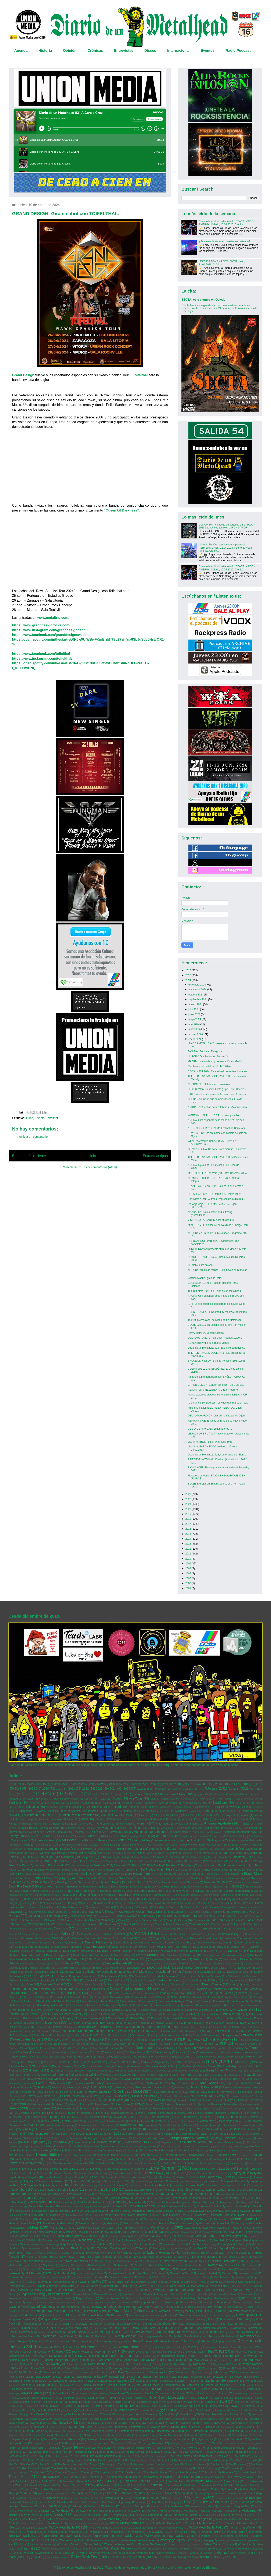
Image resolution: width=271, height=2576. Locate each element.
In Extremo (15, 2117)
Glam (255, 2062)
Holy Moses (123, 2104)
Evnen (255, 2022)
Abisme (255, 1794)
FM (201, 2043)
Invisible (26, 2129)
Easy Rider (15, 1993)
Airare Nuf (109, 1810)
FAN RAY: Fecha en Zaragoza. (205, 1051)
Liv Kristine (257, 2185)
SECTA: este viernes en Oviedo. (203, 299)
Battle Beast (195, 1861)
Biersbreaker (113, 1869)
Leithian (167, 2177)
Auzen (216, 1848)
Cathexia (95, 1911)
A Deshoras (164, 1794)
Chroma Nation (150, 1920)
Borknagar (13, 1895)
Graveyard (160, 2070)
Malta (229, 2206)
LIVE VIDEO (109, 2189)
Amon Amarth (241, 1819)
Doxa (73, 1984)
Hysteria (241, 2108)
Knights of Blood (106, 2155)
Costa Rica (176, 1928)
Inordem (243, 2121)
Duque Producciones (126, 1989)
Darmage (102, 1950)
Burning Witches (78, 1903)
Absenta (43, 1798)
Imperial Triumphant (215, 2113)
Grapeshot (36, 2070)
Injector (159, 2121)
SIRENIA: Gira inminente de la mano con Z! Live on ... (218, 1094)
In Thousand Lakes (96, 2117)
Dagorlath (133, 1942)
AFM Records (113, 1806)
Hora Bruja (152, 2104)
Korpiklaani (195, 2155)
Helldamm (121, 2096)
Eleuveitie (219, 2001)
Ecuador (97, 1993)
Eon (109, 2014)
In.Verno (146, 2117)
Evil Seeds (215, 2022)
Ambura (117, 1819)
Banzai (157, 1857)
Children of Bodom (72, 1920)
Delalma (198, 1959)
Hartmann (57, 2087)
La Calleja (247, 2159)
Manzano (192, 2210)
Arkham (218, 1836)
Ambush (129, 1819)
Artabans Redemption (100, 1840)
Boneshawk (197, 1890)
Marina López (93, 2215)
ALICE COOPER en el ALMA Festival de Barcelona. (217, 1128)
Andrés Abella (105, 1823)
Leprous (44, 2181)
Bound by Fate (51, 1895)
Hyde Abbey (211, 2108)
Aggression (25, 1810)
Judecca (152, 2142)
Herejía (259, 2096)
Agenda (21, 51)
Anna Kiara (167, 1828)
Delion (244, 1959)
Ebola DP (54, 1993)
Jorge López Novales (188, 2138)
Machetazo (218, 2198)
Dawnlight (196, 1950)
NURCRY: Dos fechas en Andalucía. (208, 1056)
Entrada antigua (155, 1156)
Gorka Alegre (154, 2066)
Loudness (145, 2194)
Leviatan (158, 2181)
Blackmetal (217, 1878)
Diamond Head (46, 1971)
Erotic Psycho (171, 2014)
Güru (84, 2078)
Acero (153, 1798)
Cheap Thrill (165, 1916)
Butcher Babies (139, 1903)
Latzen (56, 2173)
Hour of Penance (212, 2104)
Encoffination (252, 2005)
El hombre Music (141, 1997)
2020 (188, 1509)
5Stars (74, 1794)
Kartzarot (109, 2146)
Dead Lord (256, 1950)
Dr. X (122, 1984)
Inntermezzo (206, 2121)
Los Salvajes (54, 2194)
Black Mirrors (25, 1878)
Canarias (125, 1907)
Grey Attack (41, 2075)
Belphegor (187, 1865)
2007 (188, 1573)
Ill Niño (48, 2112)
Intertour (189, 2125)
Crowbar (212, 1934)
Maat (206, 2198)
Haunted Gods (161, 2087)
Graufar (69, 2070)
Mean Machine (131, 2219)
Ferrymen (229, 2035)
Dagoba (117, 1942)
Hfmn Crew (115, 2100)
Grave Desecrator (97, 2070)
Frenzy (222, 2048)
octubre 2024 (196, 994)
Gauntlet (225, 2056)
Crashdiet (238, 1928)
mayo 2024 (195, 1019)
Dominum (177, 1980)
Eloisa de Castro (22, 2005)
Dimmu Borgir (68, 1976)
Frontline (23, 2052)
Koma (142, 2155)
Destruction (134, 1967)
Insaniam (257, 2121)
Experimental (137, 2026)
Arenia (122, 1836)
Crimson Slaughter (32, 1934)
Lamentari (96, 2168)
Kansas (61, 2146)
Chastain (147, 1916)
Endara (37, 2010)
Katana (152, 2146)
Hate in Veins (100, 2087)
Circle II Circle (232, 1920)
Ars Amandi (256, 1836)
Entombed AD (224, 2009)
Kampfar (26, 2146)
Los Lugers (33, 2194)
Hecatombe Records (250, 2091)
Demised (55, 1963)
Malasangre (96, 2206)
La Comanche (80, 2163)
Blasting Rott (64, 1882)
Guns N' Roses (64, 2078)
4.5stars (25, 1794)
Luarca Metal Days (168, 2193)
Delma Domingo (23, 1963)
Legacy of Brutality (244, 2173)
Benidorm (241, 1865)
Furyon (180, 2052)
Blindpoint (176, 1882)
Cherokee (184, 1916)
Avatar (31, 1853)
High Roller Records (160, 2100)
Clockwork (92, 1924)
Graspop (55, 2070)
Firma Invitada (192, 2039)
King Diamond (127, 2150)
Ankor (152, 1827)
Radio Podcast (237, 51)
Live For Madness (45, 2189)
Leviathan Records (193, 2181)
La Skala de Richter (170, 2163)
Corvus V (157, 1928)
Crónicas (95, 51)
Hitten (58, 2104)
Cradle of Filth (207, 1928)
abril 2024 (194, 1024)
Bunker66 (254, 1899)
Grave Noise (141, 2070)
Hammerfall (60, 2083)
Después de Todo (91, 1968)
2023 (188, 1494)
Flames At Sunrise (32, 2043)
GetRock (89, 2062)
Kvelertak (191, 2159)
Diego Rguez (38, 1976)
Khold (218, 2146)
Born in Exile (31, 1894)
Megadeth (186, 2219)
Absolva (88, 1798)
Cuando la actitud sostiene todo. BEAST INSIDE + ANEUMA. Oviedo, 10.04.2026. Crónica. (227, 223)
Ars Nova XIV (22, 1840)
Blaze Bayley (112, 1882)
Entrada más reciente (29, 1156)
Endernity (50, 2010)
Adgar (150, 1802)
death (37, 1955)
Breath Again (178, 1895)
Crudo (56, 1938)
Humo (102, 2108)
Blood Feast (252, 1882)
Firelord (140, 2039)
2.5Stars (100, 1784)
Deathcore (189, 1955)
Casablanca (15, 1911)
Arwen (159, 1840)
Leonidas (243, 2177)
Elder (16, 2001)
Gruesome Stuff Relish (172, 2074)
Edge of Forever (170, 1993)
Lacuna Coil (237, 2163)
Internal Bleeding (171, 2125)
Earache (254, 1989)
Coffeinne (178, 1924)
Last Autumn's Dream (203, 2169)
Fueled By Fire (112, 2052)
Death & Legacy (56, 1955)
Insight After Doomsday (60, 2125)
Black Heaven (134, 1873)
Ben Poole (224, 1865)
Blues (208, 1886)
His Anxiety (256, 2100)
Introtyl (216, 2125)
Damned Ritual (184, 1942)
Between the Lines (33, 1869)
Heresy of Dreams (23, 2100)
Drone (246, 1984)
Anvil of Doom (54, 1831)
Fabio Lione (30, 2031)
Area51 (93, 1836)
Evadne (18, 2022)
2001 (188, 1588)
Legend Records (75, 2177)
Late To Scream (40, 2173)
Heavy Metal (132, 2092)
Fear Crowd (77, 2035)
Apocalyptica (180, 1831)
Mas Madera (170, 2215)
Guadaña (250, 2074)
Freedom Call (201, 2048)
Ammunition (221, 1819)
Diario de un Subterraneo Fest (203, 1971)
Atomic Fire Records (210, 1844)
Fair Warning (125, 2031)
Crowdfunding (230, 1934)
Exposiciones (162, 2026)
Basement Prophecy (91, 1861)
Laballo (189, 2163)
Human (45, 2108)
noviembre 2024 (197, 989)
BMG (235, 1886)
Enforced (117, 2010)
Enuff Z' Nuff (95, 2014)
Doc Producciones (67, 1980)
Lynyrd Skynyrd (159, 2198)
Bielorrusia (96, 1869)
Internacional (178, 51)
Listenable (192, 2185)
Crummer (89, 1938)
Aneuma (142, 1823)
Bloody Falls (136, 1886)
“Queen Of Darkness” (121, 510)
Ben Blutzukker (206, 1865)
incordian (189, 2117)
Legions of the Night (147, 2177)
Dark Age (254, 1942)
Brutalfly (142, 1899)
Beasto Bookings (80, 1865)
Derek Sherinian (188, 1963)
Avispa (106, 1853)
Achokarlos (167, 1798)
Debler (254, 1955)
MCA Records (92, 2219)
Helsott (247, 2096)
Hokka (71, 2104)
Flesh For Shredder (85, 2043)
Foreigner (29, 2048)
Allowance (143, 1815)
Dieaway (18, 1976)
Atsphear (17, 1849)
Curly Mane (14, 1942)
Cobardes (110, 1924)
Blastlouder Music (88, 1882)
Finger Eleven (76, 2039)
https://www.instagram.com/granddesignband (49, 630)
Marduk (28, 2215)
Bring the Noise (211, 1895)
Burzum (122, 1903)
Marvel (155, 2215)
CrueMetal (73, 1938)
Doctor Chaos (116, 1980)
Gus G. (98, 2078)
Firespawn (154, 2039)
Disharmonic (234, 1976)
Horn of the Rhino (187, 2104)
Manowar (103, 2210)
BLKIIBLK (222, 1882)
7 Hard (93, 1794)
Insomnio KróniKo (88, 2125)
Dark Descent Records (67, 1946)
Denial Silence (152, 1963)
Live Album (19, 2189)
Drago (133, 1984)
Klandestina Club (83, 2155)
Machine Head (237, 2198)
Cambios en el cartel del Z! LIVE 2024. (209, 1066)
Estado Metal (31, 2018)
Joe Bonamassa (73, 2138)
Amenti (173, 1819)
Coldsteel (222, 1924)
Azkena (210, 1853)
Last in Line (256, 2169)
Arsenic (39, 1840)
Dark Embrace (95, 1946)
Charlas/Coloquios (126, 1916)
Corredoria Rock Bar (137, 1928)
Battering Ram (175, 1861)
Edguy (188, 1993)
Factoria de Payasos (51, 2031)
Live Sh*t (90, 2189)
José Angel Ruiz (34, 2142)
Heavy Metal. (188, 2092)
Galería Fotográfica (23, 2056)
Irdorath (57, 2129)
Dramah (176, 1984)
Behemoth (120, 1865)
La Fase (119, 2163)
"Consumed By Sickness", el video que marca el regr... (218, 1402)
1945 (64, 1784)
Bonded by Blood (122, 1891)
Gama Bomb (85, 2056)
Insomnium (108, 2125)
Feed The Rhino (98, 2035)
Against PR (202, 1806)
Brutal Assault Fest (35, 1899)
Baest (44, 1857)
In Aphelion (253, 2113)
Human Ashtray (66, 2108)
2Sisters (176, 1788)
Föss (74, 2048)
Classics (19, 1924)
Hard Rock (207, 2083)
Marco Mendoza (214, 2210)
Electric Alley (44, 2001)
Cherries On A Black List (212, 1916)
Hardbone (232, 2083)
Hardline (42, 2087)
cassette (63, 1912)
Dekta (183, 1959)
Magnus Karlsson (203, 2202)
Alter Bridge (27, 1819)
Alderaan (196, 1811)
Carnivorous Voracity (248, 1907)
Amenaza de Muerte (150, 1819)
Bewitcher (55, 1869)
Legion (92, 2177)
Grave (80, 2070)
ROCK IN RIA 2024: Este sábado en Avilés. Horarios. (218, 1071)
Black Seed (108, 1878)
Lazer (116, 2173)
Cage (239, 1903)
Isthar (226, 2129)
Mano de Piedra (81, 2210)
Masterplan (25, 2219)
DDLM (210, 1950)
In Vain (117, 2117)
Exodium (104, 2026)
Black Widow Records (175, 1878)
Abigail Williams (238, 1794)
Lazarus (103, 2173)
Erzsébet (189, 2014)
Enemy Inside (99, 2009)
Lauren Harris (85, 2173)
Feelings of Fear (157, 2035)
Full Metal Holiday (160, 2052)
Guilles (12, 2079)
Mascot (202, 2215)
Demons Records (115, 1963)
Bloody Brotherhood (113, 1886)
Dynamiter (187, 1989)
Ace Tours (136, 1798)
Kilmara (72, 2150)
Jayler (216, 2134)
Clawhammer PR (39, 1924)
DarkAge (222, 1947)
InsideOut (33, 2125)
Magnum (184, 2202)
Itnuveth (13, 2133)
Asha (27, 1844)
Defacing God (137, 1959)
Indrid (220, 2117)
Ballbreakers (107, 1857)
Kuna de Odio (173, 2159)
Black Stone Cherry (130, 1878)
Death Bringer (101, 1955)
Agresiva (91, 1810)
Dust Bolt (158, 1989)
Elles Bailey (256, 2001)
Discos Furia (188, 1976)
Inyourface (42, 2129)
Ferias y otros (211, 2035)
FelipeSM (178, 2035)
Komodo (155, 2155)
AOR (91, 1831)
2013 (188, 1543)
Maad (195, 2198)
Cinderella (200, 1920)
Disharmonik (252, 1976)
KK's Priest (64, 2155)
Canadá (107, 1907)
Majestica (66, 2206)
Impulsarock (236, 2113)
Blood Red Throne (50, 1886)
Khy (228, 2146)
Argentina (139, 1836)
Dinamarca (88, 1976)
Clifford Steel (64, 1924)
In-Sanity (133, 2117)
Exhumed (72, 2027)
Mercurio (129, 2223)
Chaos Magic (104, 1916)
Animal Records (49, 1827)
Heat (38, 2092)
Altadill (245, 1815)
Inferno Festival (49, 2121)
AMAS (85, 1819)
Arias (170, 1836)
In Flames (34, 2117)
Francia (113, 2048)
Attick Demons (35, 1848)
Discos (150, 51)
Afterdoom (165, 1807)
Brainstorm (83, 1894)
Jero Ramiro (252, 2134)
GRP (152, 2075)
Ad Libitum (72, 1802)
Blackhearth (198, 1878)
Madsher (156, 2202)
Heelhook (17, 2096)
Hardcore (250, 2083)
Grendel (25, 2074)
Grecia (195, 2070)
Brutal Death (58, 1899)
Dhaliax (29, 1972)
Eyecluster (13, 2031)
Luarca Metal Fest (201, 2193)
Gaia (260, 2052)
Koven (210, 2155)
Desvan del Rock (158, 1967)
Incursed (205, 2117)
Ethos (200, 2018)
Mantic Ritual (120, 2210)
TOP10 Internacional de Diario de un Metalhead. (215, 1320)
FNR (223, 2043)
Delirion (258, 1959)
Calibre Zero (46, 1907)
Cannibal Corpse (194, 1907)
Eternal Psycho (180, 2018)
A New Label (184, 1794)
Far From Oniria (239, 2031)
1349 (54, 1784)
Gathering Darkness (205, 2056)
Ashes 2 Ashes (43, 1844)
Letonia (111, 2181)
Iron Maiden (130, 2129)
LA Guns (133, 2163)
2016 (188, 1528)
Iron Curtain (84, 2129)
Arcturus (79, 1836)
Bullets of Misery (221, 1899)
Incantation (162, 2117)
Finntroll (113, 2039)
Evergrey (89, 2022)
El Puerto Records (192, 1997)
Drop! (256, 1984)
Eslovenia (13, 2018)
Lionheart (177, 2185)
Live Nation (70, 2189)
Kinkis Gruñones (185, 2150)
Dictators (232, 1971)
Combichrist (256, 1924)
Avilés (92, 1852)
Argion (155, 1836)
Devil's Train (225, 1967)
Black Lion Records (188, 1873)
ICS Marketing (21, 2113)
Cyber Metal (31, 1942)
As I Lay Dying (175, 1840)
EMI (124, 2005)
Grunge (197, 2074)
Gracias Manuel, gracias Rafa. (205, 1278)
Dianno (64, 1971)
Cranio (224, 1928)
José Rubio (59, 2142)
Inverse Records (249, 2125)
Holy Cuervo (102, 2104)
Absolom (74, 1798)
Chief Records (32, 1920)
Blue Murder (194, 1886)
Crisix (65, 1934)
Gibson (146, 2062)
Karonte (94, 2146)
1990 (73, 1784)
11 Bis (22, 1784)
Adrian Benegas (190, 1802)
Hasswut (71, 2087)
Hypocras (228, 2108)
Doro (29, 1984)
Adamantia (109, 1802)
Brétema (194, 1895)
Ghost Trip (115, 2062)
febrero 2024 (195, 1034)
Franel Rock (134, 2048)
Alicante (29, 1815)
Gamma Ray (105, 2056)
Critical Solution (89, 1934)
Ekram (255, 1993)
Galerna (44, 2056)
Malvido (257, 2206)
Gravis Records (179, 2070)
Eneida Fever (80, 2010)
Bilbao (130, 1869)
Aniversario (105, 1827)
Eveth (119, 2022)
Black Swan (153, 1878)
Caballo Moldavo (163, 1903)
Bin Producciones (152, 1869)
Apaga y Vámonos (134, 1831)
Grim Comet (60, 2074)
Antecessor (252, 1827)
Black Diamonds (111, 1874)
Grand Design (23, 375)
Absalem (28, 1798)
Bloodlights (91, 1886)
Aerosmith (93, 1806)
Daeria (89, 1942)
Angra (245, 1823)
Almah (174, 1815)
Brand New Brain (106, 1895)
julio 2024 (194, 1009)
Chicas (13, 1920)
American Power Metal (195, 1819)
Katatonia (166, 2146)
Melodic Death (241, 2219)
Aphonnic (160, 1831)
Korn (181, 2155)
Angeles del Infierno (187, 1823)
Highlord (181, 2100)
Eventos (207, 51)
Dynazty (202, 1989)
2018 (188, 1518)
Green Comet (214, 2070)
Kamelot (12, 2146)
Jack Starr (127, 2134)
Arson (51, 1840)
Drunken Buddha (19, 1989)
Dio (126, 1976)
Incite (177, 2117)
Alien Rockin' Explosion (78, 1815)
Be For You (252, 1861)
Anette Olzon (125, 1823)
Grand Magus (230, 2066)
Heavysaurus (227, 2092)
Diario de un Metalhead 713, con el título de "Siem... (217, 1454)
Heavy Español (99, 2092)
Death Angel (80, 1955)
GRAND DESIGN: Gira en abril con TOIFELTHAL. (216, 1384)
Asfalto (16, 1844)
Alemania (211, 1810)
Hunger (113, 2108)
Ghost (101, 2062)
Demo (69, 1963)
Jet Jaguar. (15, 2138)
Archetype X (31, 1836)
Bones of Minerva (174, 1890)
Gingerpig (196, 2062)
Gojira (77, 2066)
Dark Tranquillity (202, 1946)
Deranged (169, 1963)
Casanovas (35, 1912)
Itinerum (252, 2129)
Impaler (139, 2113)
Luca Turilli (225, 2194)
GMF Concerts (41, 2066)
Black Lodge (212, 1874)
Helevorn (47, 2096)
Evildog (230, 2022)
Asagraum (218, 1840)
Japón (204, 2133)
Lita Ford (211, 2185)
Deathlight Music (212, 1955)
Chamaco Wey (57, 1916)
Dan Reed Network (208, 1942)
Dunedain (61, 1989)
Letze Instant (141, 2181)
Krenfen (34, 2159)
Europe (258, 2018)
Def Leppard (116, 1959)
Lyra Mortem (179, 2198)
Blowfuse (178, 1886)
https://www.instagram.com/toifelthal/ (42, 658)
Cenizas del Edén (199, 1912)
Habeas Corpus (153, 2079)
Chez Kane (238, 1916)
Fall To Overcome (147, 2031)
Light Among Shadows (111, 2185)
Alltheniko (160, 1815)
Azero (186, 1853)
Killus (57, 2150)
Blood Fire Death (19, 1886)
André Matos (84, 1823)
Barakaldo (174, 1857)
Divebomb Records (18, 1980)
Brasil (122, 1894)
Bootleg (228, 1890)
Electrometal (165, 2001)
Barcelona (238, 1857)
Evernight (105, 2022)
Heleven (31, 2096)
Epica (155, 2014)
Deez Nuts (78, 1959)
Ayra (149, 1853)
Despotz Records (68, 1968)
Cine (213, 1920)
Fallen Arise (167, 2031)
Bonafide (89, 1890)
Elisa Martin (237, 2001)
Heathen (50, 2091)
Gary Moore (161, 2056)
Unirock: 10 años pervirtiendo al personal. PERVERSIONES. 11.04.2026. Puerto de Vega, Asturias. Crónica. (226, 547)
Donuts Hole (194, 1980)
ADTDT (16, 1806)
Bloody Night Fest (158, 1886)
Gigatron (160, 2062)
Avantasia (251, 1848)
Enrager (166, 2010)
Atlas (173, 1844)
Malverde (241, 2206)
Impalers (151, 2113)
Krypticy (111, 2159)
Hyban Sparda (161, 2108)
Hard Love (188, 2083)
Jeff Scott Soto (232, 2133)
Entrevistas (123, 51)
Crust (130, 1938)
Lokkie (179, 2189)
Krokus (98, 2159)
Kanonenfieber (43, 2146)
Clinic (78, 1924)
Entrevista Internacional (65, 2014)
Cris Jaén (51, 1934)
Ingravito (145, 2121)
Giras (29, 1118)
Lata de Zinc (19, 2173)
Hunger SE (128, 2108)
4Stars (48, 1793)
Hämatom (13, 2083)
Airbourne (126, 1810)
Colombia (236, 1924)
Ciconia (182, 1920)
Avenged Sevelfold (50, 1852)
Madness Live (100, 2202)
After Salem (148, 1806)
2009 (188, 1563)
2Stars (189, 1788)
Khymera (239, 2146)
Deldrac (213, 1959)
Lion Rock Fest (155, 2185)
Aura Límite (104, 1849)
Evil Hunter (157, 2022)
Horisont (169, 2104)
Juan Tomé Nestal (105, 2142)
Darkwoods (87, 1951)
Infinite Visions (95, 2121)
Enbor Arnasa (232, 2005)
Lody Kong (164, 2189)
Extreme (217, 2027)
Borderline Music (248, 1890)
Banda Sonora (141, 1857)
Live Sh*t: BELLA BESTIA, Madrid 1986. (210, 1441)
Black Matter (231, 1873)
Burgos (12, 1903)
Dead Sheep (20, 1955)
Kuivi (155, 2159)
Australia (121, 1848)
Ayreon (160, 1853)
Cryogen (143, 1938)
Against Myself (183, 1807)
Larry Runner (162, 2168)
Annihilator (183, 1827)
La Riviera (149, 2163)
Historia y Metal (40, 2104)
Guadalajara (233, 2075)
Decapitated (15, 1959)
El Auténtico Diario (79, 1997)
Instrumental (128, 2125)
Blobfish (237, 1882)
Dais (167, 1942)
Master (242, 2215)
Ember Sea (76, 2005)
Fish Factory (219, 2039)
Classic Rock (254, 1920)
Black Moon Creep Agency (53, 1878)
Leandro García (132, 2173)
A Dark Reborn (143, 1794)
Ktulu (122, 2159)
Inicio (94, 1156)
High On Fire (136, 2100)
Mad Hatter (257, 2198)
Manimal (63, 2210)
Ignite (36, 2112)
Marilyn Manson (73, 2215)
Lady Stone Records (50, 2168)
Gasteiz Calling (181, 2056)
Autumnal (203, 1849)
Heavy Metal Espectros (164, 2092)
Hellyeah (234, 2096)
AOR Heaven (110, 1831)
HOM (138, 2104)
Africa (132, 1806)
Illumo (61, 2113)
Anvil (39, 1832)
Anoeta (198, 1828)
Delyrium (40, 1963)
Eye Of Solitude (250, 2027)
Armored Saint (235, 1836)
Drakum (162, 1984)
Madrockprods (137, 2202)
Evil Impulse (176, 2022)
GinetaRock (177, 2062)
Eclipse (70, 1993)
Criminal (12, 1934)
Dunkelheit (81, 1989)
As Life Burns (196, 1840)
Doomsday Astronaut (233, 1980)
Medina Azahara (153, 2219)
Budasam (175, 1899)
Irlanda (69, 2129)
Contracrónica (83, 1928)
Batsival (158, 1861)
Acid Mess (205, 1798)
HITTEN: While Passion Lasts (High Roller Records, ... (218, 1089)
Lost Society (74, 2194)
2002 (188, 1583)
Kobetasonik (127, 2155)
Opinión (69, 51)
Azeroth (198, 1853)
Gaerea (249, 2052)
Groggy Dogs (110, 2075)
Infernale (31, 2121)
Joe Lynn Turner (97, 2138)
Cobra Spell (128, 1924)
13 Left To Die (38, 1784)
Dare (240, 1942)
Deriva (206, 1963)
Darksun (52, 1950)
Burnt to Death (102, 1903)
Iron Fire (100, 2129)
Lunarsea (45, 2198)
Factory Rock (102, 2030)
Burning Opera (30, 1903)
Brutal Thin (125, 1899)
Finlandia (95, 2039)
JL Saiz (55, 2138)
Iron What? (198, 2129)
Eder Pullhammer (146, 1993)
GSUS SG (216, 2074)
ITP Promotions (33, 2133)
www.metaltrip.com (52, 617)
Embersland (93, 2005)
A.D (202, 1794)
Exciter (12, 2026)
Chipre (133, 1920)
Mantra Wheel (154, 2210)
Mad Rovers (38, 2202)
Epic (143, 2014)
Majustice (80, 2206)
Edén (109, 1993)
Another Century (232, 1828)
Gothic (170, 2066)
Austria (137, 1848)
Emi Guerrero (141, 2005)
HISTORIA (20, 2104)
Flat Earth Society (58, 2043)
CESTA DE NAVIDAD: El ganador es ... (210, 1428)
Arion (193, 1836)
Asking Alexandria (74, 1844)
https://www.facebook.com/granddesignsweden (50, 635)
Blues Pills (222, 1886)
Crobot (121, 1934)
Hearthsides (25, 2092)
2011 (188, 1553)
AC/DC (103, 1798)
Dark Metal (139, 1946)
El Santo (211, 1997)
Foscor (63, 2048)
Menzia (98, 2223)
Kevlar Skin (204, 2146)
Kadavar (218, 2142)
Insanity (17, 2125)
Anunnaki (27, 1832)
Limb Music (135, 2185)
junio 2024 (194, 1014)
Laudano (68, 2173)
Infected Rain (15, 2121)
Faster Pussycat (20, 2035)
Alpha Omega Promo (194, 1815)
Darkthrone (69, 1950)
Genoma (253, 2056)
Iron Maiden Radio (156, 2129)
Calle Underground (71, 1907)
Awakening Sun (123, 1853)
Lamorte (111, 2169)
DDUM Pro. (235, 1950)
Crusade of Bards (111, 1938)
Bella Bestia (154, 1865)
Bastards (145, 1861)
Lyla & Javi (140, 2198)
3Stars (233, 1788)
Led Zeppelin (219, 2173)
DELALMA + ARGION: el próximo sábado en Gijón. (216, 1415)
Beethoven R (101, 1865)
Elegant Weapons (187, 2001)
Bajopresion (88, 1857)
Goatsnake (64, 2066)
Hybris (196, 2108)
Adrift (259, 1802)
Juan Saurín (81, 2142)
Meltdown (49, 2223)
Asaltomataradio (238, 1840)
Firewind (170, 2039)
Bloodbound (73, 1886)
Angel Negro (162, 1823)
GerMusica (31, 2062)
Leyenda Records (234, 2181)
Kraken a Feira (227, 2155)
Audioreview (84, 1848)
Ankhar (123, 1828)
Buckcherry (159, 1899)
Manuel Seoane (174, 2210)
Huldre (32, 2108)
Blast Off (25, 1882)
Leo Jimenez (208, 2177)
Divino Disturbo (42, 1980)
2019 (188, 1513)
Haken (236, 2079)
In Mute (52, 2117)
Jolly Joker (158, 2138)
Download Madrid (51, 1984)
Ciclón (169, 1920)
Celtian (140, 1911)
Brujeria (13, 1899)
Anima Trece (28, 1827)
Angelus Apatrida (217, 1823)
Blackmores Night (236, 1878)
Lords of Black (226, 2189)
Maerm (170, 2202)
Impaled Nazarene (121, 2113)
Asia (58, 1844)
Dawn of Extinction (148, 1950)
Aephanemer (52, 1807)
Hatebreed (141, 2087)
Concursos (61, 1928)
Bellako (170, 1865)
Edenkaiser (127, 1993)
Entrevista (245, 2009)
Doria (252, 1980)
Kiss (211, 2150)
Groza (141, 2075)
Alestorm (231, 1811)
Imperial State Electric (189, 2113)
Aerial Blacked (72, 1806)
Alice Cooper (49, 1815)
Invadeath (229, 2125)
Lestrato (59, 2181)
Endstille (64, 2010)
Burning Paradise (55, 1903)
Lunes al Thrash (63, 2198)
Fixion (12, 2043)
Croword (43, 1938)
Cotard (191, 1928)
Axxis (139, 1852)
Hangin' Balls (137, 2083)
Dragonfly (147, 1984)
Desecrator (33, 1968)
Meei (172, 2219)
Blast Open (42, 1882)
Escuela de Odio (231, 2014)
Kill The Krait (20, 2150)
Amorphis (23, 1823)
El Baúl (98, 1997)
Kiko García (256, 2146)
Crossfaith (179, 1934)
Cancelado (142, 1907)
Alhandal (13, 1815)
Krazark (257, 2154)
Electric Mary (107, 2001)
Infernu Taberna (73, 2121)
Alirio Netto (107, 1815)
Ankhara (136, 1827)
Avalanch (231, 1848)
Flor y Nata (137, 2043)
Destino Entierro (114, 1968)
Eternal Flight (138, 2018)
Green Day (236, 2070)
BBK (237, 1861)
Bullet (202, 1899)
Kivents (39, 1118)
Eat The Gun (37, 1993)
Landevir (139, 2169)
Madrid (117, 2202)
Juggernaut (167, 2142)
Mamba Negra (22, 2210)
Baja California (64, 1857)
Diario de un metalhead (116, 1971)
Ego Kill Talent (222, 1993)
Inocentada (225, 2121)
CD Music (125, 1911)
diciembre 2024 (197, 984)
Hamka (27, 2083)
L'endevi (204, 2159)
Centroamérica (237, 1912)
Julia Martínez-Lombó (191, 2142)
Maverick (60, 2219)
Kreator (19, 2159)
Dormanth (14, 1984)
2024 (188, 980)
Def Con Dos (96, 1959)
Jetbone (31, 2138)
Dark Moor (157, 1946)
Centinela (219, 1911)
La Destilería (102, 2163)
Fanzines (220, 2031)
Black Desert (67, 1873)
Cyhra (45, 1942)
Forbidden (13, 2048)
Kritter (85, 2159)
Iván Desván (78, 2133)
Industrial (236, 2117)
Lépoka (28, 2181)
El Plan (174, 1997)
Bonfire (214, 1890)
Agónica (76, 1810)
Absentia (58, 1798)
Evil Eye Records (137, 2022)
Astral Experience (132, 1844)
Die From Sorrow (252, 1971)
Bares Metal (31, 1861)
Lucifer (239, 2194)
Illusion (72, 2112)
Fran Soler (98, 2048)
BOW (66, 1894)
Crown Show (252, 1934)
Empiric (188, 2005)
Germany (13, 2062)
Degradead (156, 1959)
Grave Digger (119, 2070)
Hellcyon (106, 2096)
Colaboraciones (199, 1924)
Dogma (148, 1980)
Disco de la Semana (163, 1976)
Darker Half (238, 1946)
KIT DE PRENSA (250, 2150)
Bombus (59, 1891)
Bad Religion (30, 1857)
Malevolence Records (179, 2206)
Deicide (170, 1959)
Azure (238, 1852)
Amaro (71, 1819)
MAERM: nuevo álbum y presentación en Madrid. (215, 1061)
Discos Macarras (211, 1976)
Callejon (93, 1907)
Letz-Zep (124, 2181)
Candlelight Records (166, 1907)
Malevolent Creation (209, 2206)
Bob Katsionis (254, 1886)
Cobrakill (146, 1924)
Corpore (116, 1928)
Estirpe (67, 2018)
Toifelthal (140, 375)
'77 (10, 1784)
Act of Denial (243, 1798)
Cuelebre (227, 1938)
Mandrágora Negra (44, 2210)
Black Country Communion (40, 1874)
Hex (101, 2100)
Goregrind (120, 2066)
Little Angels (226, 2185)
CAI (249, 1903)
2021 (188, 1504)
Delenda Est (229, 1959)
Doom (211, 1980)
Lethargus (97, 2181)
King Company (105, 2150)
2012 (188, 1548)
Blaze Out (134, 1882)
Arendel (109, 1836)
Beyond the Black (75, 1869)
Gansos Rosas (142, 2056)
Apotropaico (213, 1832)
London (195, 2189)
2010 (188, 1558)
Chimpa (106, 1920)
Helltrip (219, 2096)
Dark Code (14, 1946)
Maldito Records (142, 2206)
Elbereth (258, 1997)
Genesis (239, 2056)
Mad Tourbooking (63, 2202)
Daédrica (73, 1942)
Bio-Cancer (177, 1869)
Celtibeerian (160, 1911)
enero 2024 (195, 1039)
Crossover (195, 1934)
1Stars (84, 1784)
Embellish (59, 2005)
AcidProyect (224, 1798)
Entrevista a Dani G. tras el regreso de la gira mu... (216, 1198)
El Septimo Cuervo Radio (234, 1997)
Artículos (124, 1840)
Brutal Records (81, 1899)
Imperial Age (166, 2113)
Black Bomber (242, 1869)
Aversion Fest (74, 1852)
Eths (210, 2018)
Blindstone (193, 1882)
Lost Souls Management (100, 2194)
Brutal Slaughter (105, 1899)
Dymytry (173, 1989)
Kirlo (201, 2150)
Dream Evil (192, 1984)
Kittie (29, 2155)
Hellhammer (183, 2096)
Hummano (86, 2108)
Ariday (181, 1836)
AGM (40, 1810)
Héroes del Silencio (84, 2100)
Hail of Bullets (220, 2079)
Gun (23, 2078)
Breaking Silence (142, 1895)
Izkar (107, 2133)
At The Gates (156, 1844)
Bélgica (136, 1865)
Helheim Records (70, 2096)
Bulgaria (190, 1899)
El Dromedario (115, 1997)
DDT (221, 1951)
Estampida (50, 2018)
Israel (214, 2129)
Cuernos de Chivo (248, 1938)
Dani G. (227, 1942)
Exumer (231, 2026)
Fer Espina (194, 2035)
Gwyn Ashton (132, 2078)
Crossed (164, 1934)
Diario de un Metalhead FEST (158, 1971)
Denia (137, 1963)
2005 (125, 1784)
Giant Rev (132, 2062)
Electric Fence (87, 2001)
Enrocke (178, 2010)
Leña (193, 2177)
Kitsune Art (14, 2155)
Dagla (104, 1942)
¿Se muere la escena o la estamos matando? (224, 241)
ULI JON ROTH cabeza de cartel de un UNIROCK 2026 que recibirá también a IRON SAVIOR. (227, 526)
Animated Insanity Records (79, 1828)
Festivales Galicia (251, 2035)
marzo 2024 (195, 1029)
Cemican (179, 1911)
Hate (83, 2087)
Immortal (101, 2112)
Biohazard (194, 1869)
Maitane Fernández (40, 2206)
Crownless (27, 1938)
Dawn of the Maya (174, 1950)
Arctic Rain (65, 1836)
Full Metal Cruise (135, 2052)
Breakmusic (161, 1895)
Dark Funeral (119, 1946)
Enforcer (131, 2009)
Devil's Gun (207, 1967)
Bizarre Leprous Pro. (217, 1869)
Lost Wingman (125, 2194)
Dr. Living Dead (90, 1984)
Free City (181, 2048)
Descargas (14, 1967)
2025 (188, 975)
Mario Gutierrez (114, 2215)
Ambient (101, 1819)
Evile (243, 2022)
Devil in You (184, 1967)
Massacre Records (222, 2215)
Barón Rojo (50, 1861)
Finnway (127, 2039)
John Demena (140, 2138)
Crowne (12, 1938)
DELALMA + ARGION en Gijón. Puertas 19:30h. (215, 1337)
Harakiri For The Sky (162, 2083)
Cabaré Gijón (187, 1903)
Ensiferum (192, 2010)
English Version (149, 2010)
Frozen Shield (60, 2052)
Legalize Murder (53, 2177)
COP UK (102, 1928)
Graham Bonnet (206, 2066)
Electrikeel (145, 2001)
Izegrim (96, 2134)
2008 (188, 1568)
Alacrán (154, 1811)
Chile (91, 1920)
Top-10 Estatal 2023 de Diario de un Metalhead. (215, 1290)
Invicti (11, 2129)
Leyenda (212, 2181)
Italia (237, 2129)
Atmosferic (186, 1844)
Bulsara (240, 1899)
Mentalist (84, 2223)
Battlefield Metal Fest (220, 1861)
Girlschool (239, 2062)
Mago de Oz (227, 2202)
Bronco (227, 1895)
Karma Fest (76, 2146)
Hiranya (228, 2100)
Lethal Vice (79, 2181)
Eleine (204, 2001)
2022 (188, 1499)
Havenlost (180, 2087)
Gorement (136, 2066)
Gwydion (114, 2079)
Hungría (143, 2108)
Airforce (141, 1811)
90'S (126, 1794)
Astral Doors (109, 1844)
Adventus (32, 1806)
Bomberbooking (41, 1891)
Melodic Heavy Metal (22, 2223)
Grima (78, 2074)
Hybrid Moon (182, 2108)
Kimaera (87, 2150)
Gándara (124, 2056)
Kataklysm (138, 2146)
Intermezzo (150, 2125)
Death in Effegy (122, 1955)
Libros (59, 2185)
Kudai (145, 2159)
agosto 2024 (195, 1004)
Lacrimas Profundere (212, 2163)
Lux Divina (81, 2198)
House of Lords (251, 2104)
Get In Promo (51, 2062)
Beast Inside (56, 1865)
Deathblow (172, 1955)
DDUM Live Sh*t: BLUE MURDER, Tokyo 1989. (214, 1194)
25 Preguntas (158, 1788)
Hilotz (193, 2100)
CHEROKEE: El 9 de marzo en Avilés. (209, 1084)
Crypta (157, 1938)
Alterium (43, 1819)
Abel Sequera (217, 1794)
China (121, 1920)
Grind (92, 2074)
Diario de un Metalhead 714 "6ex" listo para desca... (217, 1347)
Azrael (223, 1852)
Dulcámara (44, 1989)
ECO (85, 1993)
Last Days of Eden (231, 2168)
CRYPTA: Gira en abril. (201, 1265)
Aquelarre (230, 1831)
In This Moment (72, 2117)
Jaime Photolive (165, 2133)
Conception (43, 1928)
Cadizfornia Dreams (208, 1903)
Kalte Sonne (235, 2142)
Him (205, 2100)
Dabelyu (58, 1942)
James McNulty (188, 2134)
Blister (207, 1882)
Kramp (244, 2155)
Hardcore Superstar (20, 2087)
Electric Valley (127, 2001)
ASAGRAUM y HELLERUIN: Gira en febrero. (213, 1389)
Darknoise (13, 1951)
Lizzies (129, 2189)
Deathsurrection (235, 1955)
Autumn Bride (186, 1849)
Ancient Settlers (60, 1823)
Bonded (104, 1891)
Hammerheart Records (87, 2083)
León (227, 2177)
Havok (194, 2087)
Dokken (162, 1980)
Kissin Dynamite (228, 2150)
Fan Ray (205, 2031)
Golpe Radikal (93, 2066)
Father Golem (41, 2035)
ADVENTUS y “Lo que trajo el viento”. (209, 1342)
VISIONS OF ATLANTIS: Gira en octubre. (211, 1219)
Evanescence (33, 2022)
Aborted (13, 1798)
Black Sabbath (87, 1878)
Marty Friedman (137, 2215)
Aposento (198, 1832)
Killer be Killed (40, 2150)
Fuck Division (78, 2052)
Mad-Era (82, 2202)
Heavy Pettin (207, 2091)
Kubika (133, 2159)
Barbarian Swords (217, 1857)
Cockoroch (161, 1924)
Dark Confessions (38, 1946)
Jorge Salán (223, 2138)
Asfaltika (257, 1840)
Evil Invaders (196, 2022)
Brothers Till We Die (247, 1894)
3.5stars (211, 1788)
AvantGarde (15, 1852)
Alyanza (57, 1819)
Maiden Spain (15, 2206)
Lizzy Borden (147, 2189)
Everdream (74, 2022)
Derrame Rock (251, 1963)
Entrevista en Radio (24, 2014)
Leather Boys (154, 2173)
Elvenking (43, 2005)
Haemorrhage (201, 2079)
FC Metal (58, 2035)
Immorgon (86, 2113)
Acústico (55, 1802)
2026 (188, 970)
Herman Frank (60, 2100)
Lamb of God (76, 2168)
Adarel (139, 1802)
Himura (216, 2100)
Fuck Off (95, 2052)
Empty (200, 2005)
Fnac (211, 2043)
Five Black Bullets (249, 2039)
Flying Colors (186, 2043)
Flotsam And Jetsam (159, 2043)
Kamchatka (253, 2142)
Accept (117, 1798)
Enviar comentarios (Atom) (99, 1167)
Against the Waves (226, 1806)
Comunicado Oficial (22, 1928)
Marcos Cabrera (240, 2210)
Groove (126, 2074)
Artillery (145, 1840)
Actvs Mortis (36, 1802)
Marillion (55, 2215)
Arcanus (245, 1831)
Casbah (50, 1912)
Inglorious (130, 2121)
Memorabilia (66, 2223)
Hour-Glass (233, 2104)
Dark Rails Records (178, 1947)
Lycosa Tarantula (119, 2198)
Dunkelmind (98, 1989)
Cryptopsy (171, 1938)
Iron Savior (177, 2129)
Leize (180, 2177)
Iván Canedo (58, 2133)
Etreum (245, 2018)
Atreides (231, 1844)
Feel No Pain (119, 2035)
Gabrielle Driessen (231, 2052)
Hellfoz (153, 2096)
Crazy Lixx (253, 1928)
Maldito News (115, 2206)
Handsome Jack (115, 2083)
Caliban (31, 1907)
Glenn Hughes (17, 2066)
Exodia (86, 2026)
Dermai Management (226, 1963)
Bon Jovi (73, 1890)
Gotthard (187, 2066)
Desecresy (49, 1968)
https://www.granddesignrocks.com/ (41, 625)
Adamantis (126, 1802)
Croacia (107, 1934)
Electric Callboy (66, 2001)
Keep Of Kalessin (185, 2146)
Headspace (244, 2087)
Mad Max (17, 2202)
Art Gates (69, 1840)
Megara (204, 2219)
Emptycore (214, 2005)
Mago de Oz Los (250, 2202)
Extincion (203, 2027)
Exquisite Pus (186, 2027)
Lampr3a (125, 2168)
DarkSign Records (33, 1951)
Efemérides (203, 1993)
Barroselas (70, 1861)
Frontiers (256, 2048)
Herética (43, 2100)
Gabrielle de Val (208, 2052)
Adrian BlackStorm (215, 1802)
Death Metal (146, 1955)
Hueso (13, 2108)
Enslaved (207, 2010)
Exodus (119, 2026)
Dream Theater (212, 1984)
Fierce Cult (57, 2039)
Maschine (188, 2215)
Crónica (138, 1933)
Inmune (174, 2121)
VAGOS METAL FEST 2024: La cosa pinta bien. (215, 1115)
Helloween (201, 2096)
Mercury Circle (147, 2223)
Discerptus (140, 1976)
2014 (188, 1538)
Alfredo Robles (250, 1810)
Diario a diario (85, 1971)
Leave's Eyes (199, 2173)
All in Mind (125, 1815)
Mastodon (44, 2219)
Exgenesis (40, 2027)
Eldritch (28, 2001)
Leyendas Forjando (38, 2185)
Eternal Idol (158, 2018)
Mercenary (113, 2223)
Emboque (111, 2005)
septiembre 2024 (198, 999)
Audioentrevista (59, 1848)
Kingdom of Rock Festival (155, 2150)
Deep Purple (56, 1959)
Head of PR (211, 2087)
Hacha (170, 2079)
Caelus (228, 1903)
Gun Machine (39, 2078)
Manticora (137, 2210)
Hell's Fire (91, 2096)
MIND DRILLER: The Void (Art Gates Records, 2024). (218, 1173)
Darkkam (254, 1947)
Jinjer (43, 2138)
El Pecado (160, 1997)
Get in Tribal (70, 2062)
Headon (227, 2087)
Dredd (232, 1984)
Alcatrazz (180, 1810)
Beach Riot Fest (18, 1865)
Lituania (241, 2185)
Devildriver (244, 1967)
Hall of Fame (252, 2079)
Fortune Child (47, 2048)
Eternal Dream (116, 2018)
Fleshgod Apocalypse (113, 2043)
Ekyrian (28, 1997)
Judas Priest (132, 2142)
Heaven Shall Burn (71, 2091)
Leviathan (174, 2181)
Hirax (241, 2100)
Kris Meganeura (53, 2159)
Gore (107, 2066)
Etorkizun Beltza (227, 2018)
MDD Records (111, 2219)
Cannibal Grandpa (220, 1907)
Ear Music (235, 1989)
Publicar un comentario (32, 1136)
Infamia (254, 2117)
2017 (188, 1523)
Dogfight (134, 1980)
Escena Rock (207, 2014)
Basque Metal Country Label (121, 1861)
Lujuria (28, 2198)
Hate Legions (123, 2087)
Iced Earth (256, 2108)
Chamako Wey (83, 1916)
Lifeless (89, 2185)
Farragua (257, 2031)
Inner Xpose (188, 2121)
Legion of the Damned (118, 2177)
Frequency (237, 2048)
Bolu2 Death (20, 1890)
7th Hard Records (110, 1794)
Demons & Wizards (90, 1963)
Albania (166, 1811)
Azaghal (173, 1852)
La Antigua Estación (224, 2159)
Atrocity (243, 1844)
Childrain (49, 1920)
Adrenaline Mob (167, 1802)
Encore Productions (18, 2010)
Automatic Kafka (160, 1848)
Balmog (124, 1857)
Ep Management (126, 2014)
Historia (45, 51)
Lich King (74, 2185)
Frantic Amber (162, 2048)
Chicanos (254, 1916)
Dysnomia (217, 1989)
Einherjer (241, 1993)
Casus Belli (78, 1912)
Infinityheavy (113, 2121)
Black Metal (253, 1874)
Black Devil (87, 1873)
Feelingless (138, 2035)
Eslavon (254, 2014)
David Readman (122, 1950)
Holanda (84, 2104)
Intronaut (203, 2125)
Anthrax (13, 1831)
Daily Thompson (152, 1942)
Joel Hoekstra (120, 2138)
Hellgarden (167, 2096)
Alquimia (231, 1815)
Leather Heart (178, 2173)
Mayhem (74, 2219)
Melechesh (220, 2219)
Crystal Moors (189, 1938)
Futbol (191, 2052)
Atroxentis (257, 1844)
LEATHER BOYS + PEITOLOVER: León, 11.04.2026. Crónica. (222, 263)
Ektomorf (13, 1997)
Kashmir (123, 2146)
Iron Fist (113, 2129)
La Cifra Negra (58, 2163)
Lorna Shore (246, 2189)
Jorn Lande (245, 2138)
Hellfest (137, 2096)
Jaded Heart (144, 2133)
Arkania (204, 1836)
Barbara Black (194, 1857)
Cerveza (34, 1916)
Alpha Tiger (216, 1815)
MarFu (41, 2215)
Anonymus (212, 1827)
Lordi (209, 2189)
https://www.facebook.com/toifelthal (41, 653)
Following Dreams (246, 2043)
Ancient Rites (40, 1823)
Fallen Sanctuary (187, 2031)
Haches (182, 2078)
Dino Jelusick (109, 1976)
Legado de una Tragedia (23, 2177)
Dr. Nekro (109, 1984)
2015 (188, 1533)
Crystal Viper (210, 1938)
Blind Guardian (157, 1882)
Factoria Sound (76, 2030)
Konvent (169, 2155)
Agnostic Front (57, 1810)
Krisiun (73, 2159)
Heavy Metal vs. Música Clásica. (206, 1332)
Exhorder (56, 2026)
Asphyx (93, 1844)
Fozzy (85, 2048)
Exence (26, 2027)
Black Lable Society (161, 1874)
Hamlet (40, 2083)
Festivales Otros (28, 2039)
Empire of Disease (166, 2005)
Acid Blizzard (187, 1798)
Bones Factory (146, 1890)
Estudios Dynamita (88, 2018)
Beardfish (39, 1865)
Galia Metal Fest (62, 2056)
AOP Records (75, 1831)
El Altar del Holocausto (49, 1997)
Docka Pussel (94, 1980)
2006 (188, 1578)
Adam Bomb (90, 1802)
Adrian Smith (242, 1802)
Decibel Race (35, 1959)
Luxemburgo (97, 2198)
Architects (48, 1836)
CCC (111, 1911)
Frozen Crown (40, 2052)
